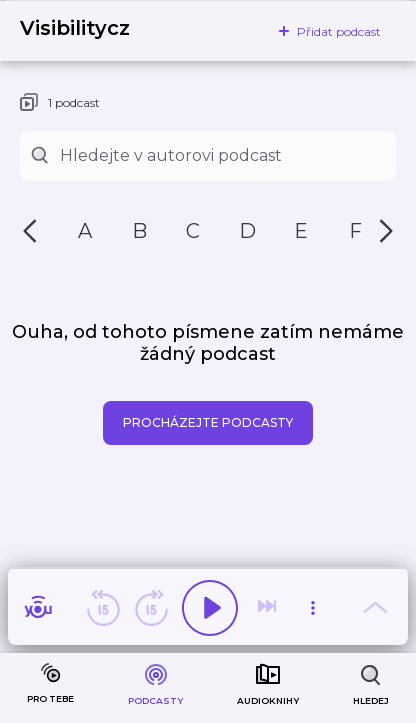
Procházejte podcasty (208, 422)
